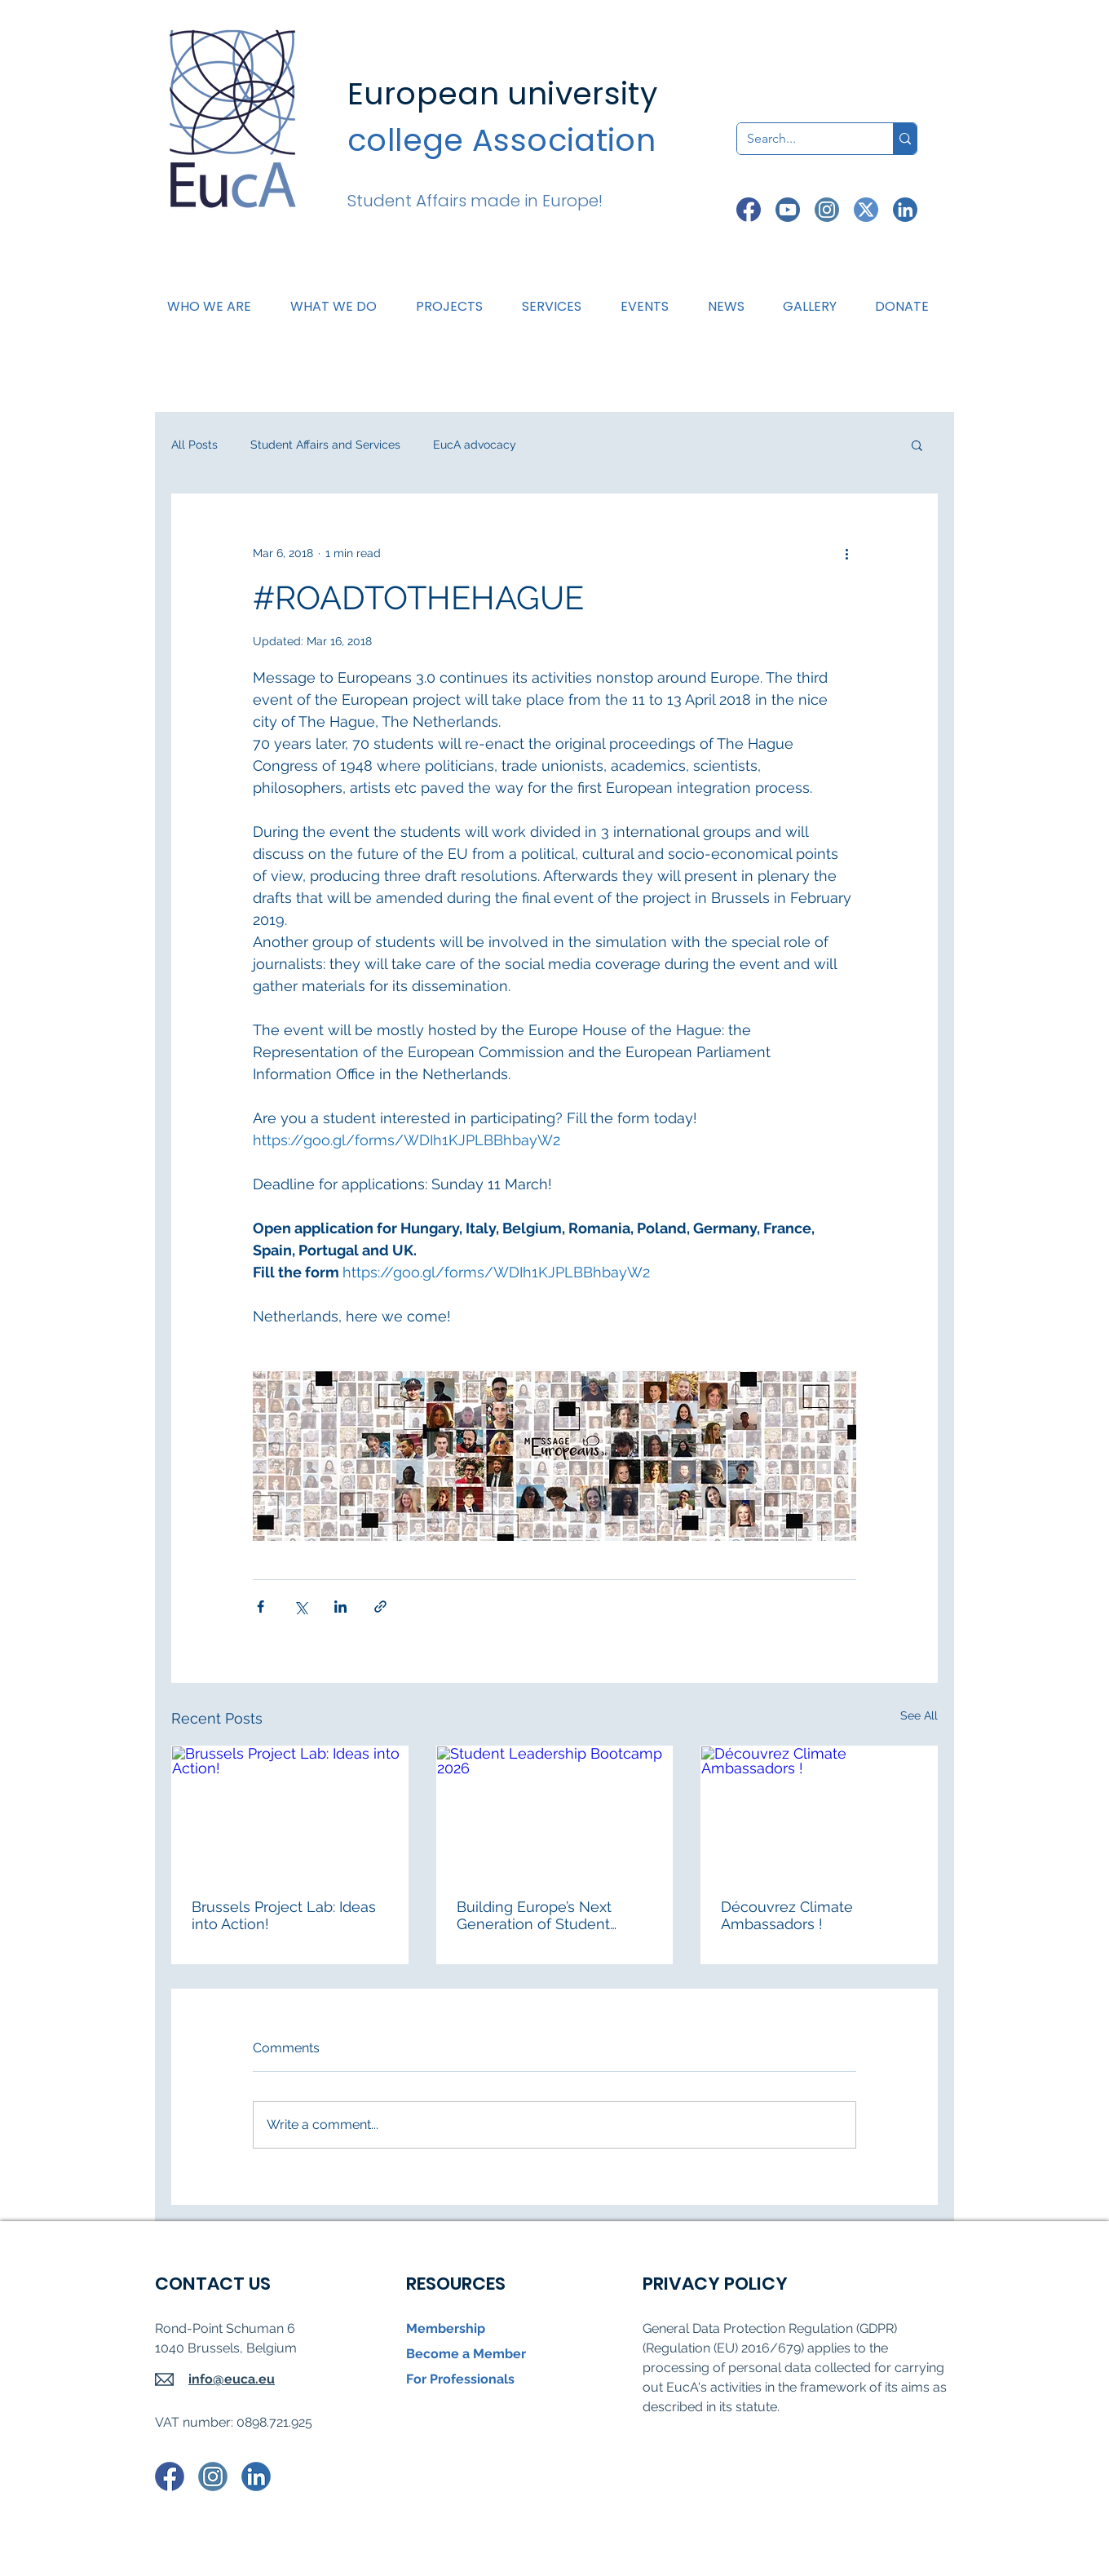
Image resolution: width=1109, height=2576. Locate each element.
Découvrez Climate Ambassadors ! (787, 1915)
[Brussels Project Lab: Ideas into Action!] (290, 1812)
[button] (340, 306)
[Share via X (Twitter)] (300, 1606)
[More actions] (846, 553)
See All (919, 1715)
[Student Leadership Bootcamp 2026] (555, 1812)
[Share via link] (380, 1606)
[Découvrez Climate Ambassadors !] (819, 1812)
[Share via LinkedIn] (340, 1606)
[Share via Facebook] (260, 1606)
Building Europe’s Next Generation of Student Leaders (534, 1915)
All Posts (194, 444)
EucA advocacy (474, 444)
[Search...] (803, 138)
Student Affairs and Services (325, 444)
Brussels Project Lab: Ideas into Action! (284, 1915)
